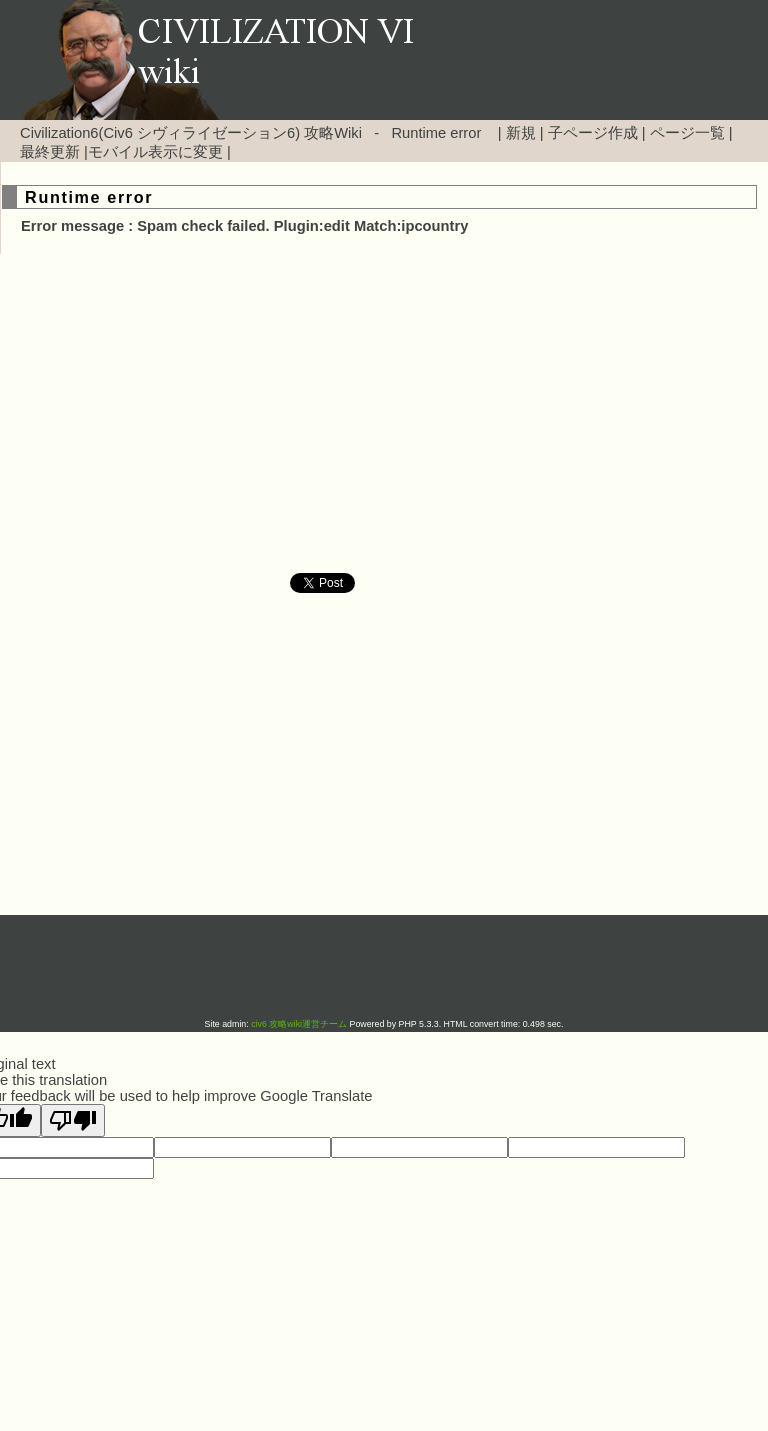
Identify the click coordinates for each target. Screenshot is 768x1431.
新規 (521, 133)
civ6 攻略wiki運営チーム (300, 1024)
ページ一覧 (687, 133)
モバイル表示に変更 (155, 152)
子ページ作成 (593, 133)
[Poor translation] (73, 1120)
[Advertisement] (214, 414)
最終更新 (50, 152)
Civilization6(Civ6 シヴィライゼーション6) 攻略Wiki (191, 133)
